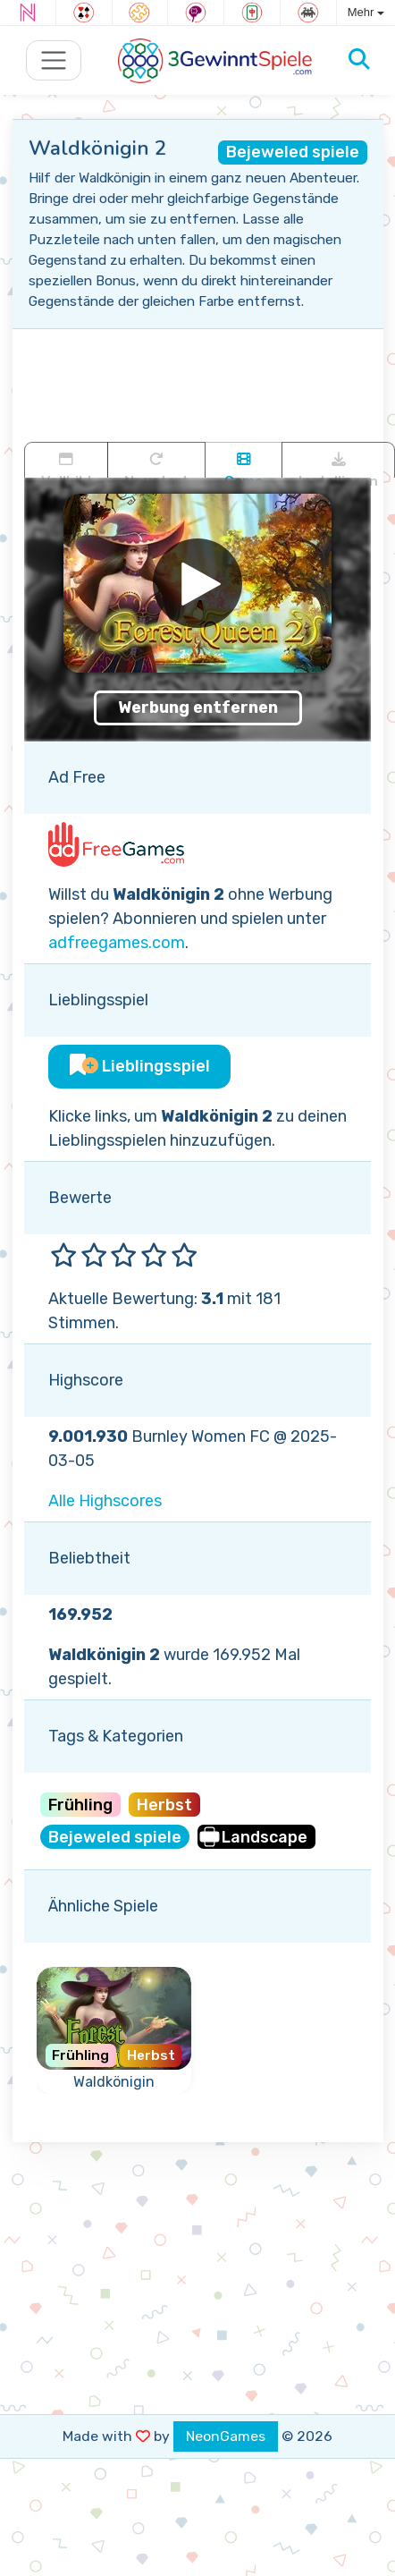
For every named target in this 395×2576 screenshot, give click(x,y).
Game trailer (243, 465)
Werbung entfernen (198, 707)
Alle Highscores (105, 1501)
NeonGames (225, 2436)
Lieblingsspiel (140, 1066)
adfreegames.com (116, 943)
